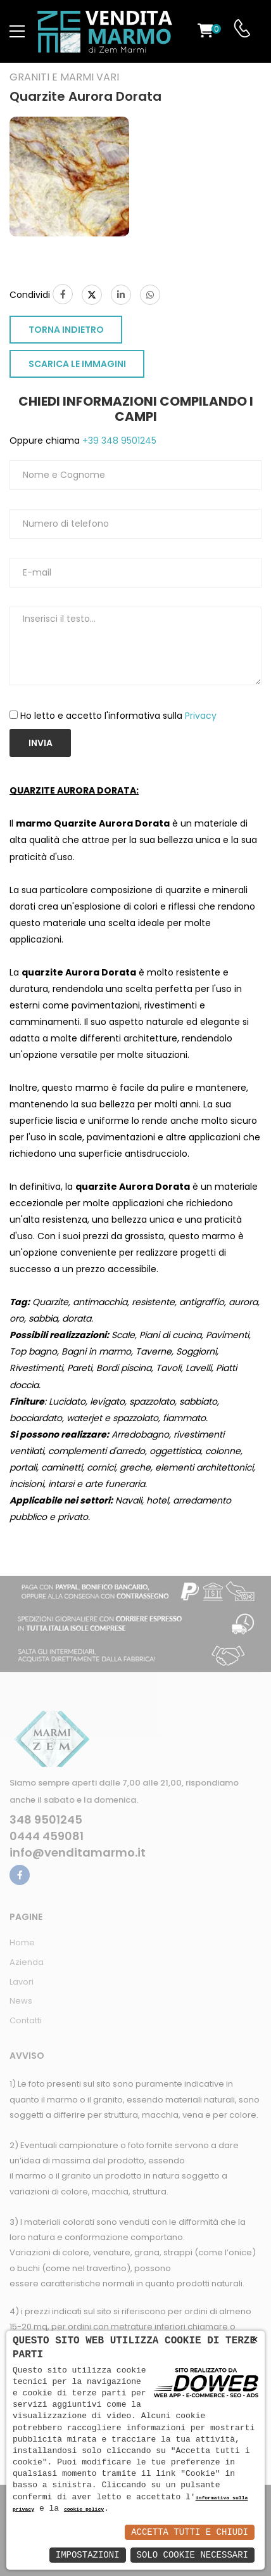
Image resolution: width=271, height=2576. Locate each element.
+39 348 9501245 (118, 440)
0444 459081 (46, 1836)
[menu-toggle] (17, 31)
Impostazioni (88, 2555)
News (20, 2001)
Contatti (25, 2020)
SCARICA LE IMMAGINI (77, 363)
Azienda (26, 1962)
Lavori (21, 1982)
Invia (40, 743)
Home (22, 1942)
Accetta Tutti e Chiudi (189, 2532)
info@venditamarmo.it (77, 1852)
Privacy (201, 715)
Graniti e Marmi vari (64, 77)
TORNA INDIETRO (66, 329)
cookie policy (84, 2509)
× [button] (254, 2340)
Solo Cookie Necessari (192, 2555)
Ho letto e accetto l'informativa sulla (118, 715)
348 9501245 (45, 1820)
